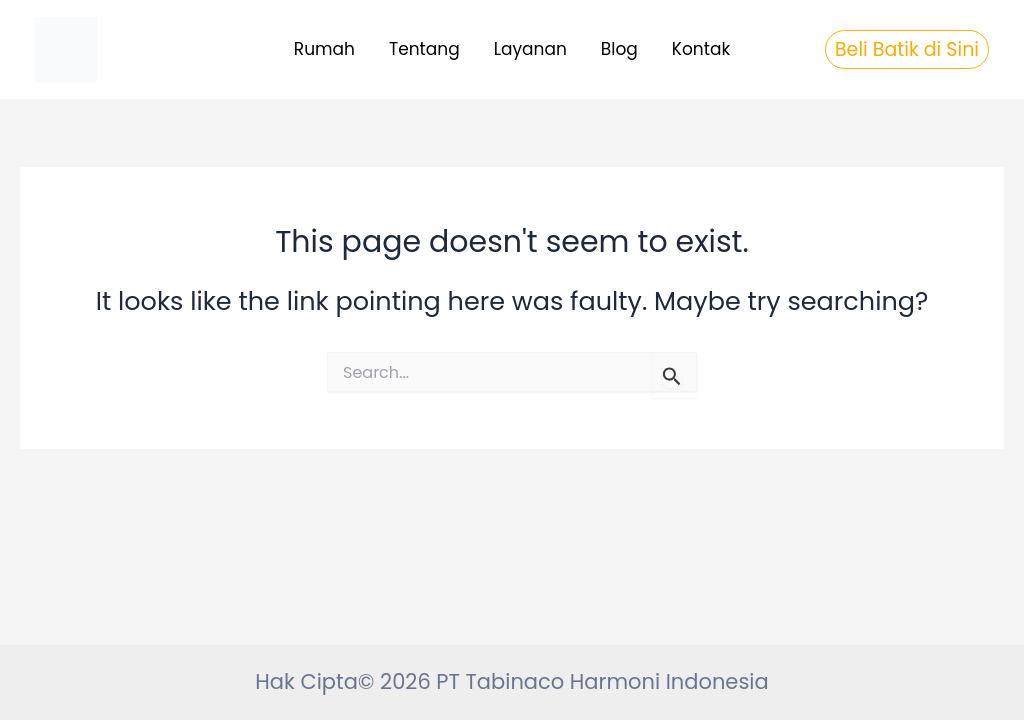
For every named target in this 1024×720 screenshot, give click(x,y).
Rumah (324, 49)
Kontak (701, 49)
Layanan (530, 49)
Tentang (424, 49)
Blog (619, 49)
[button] (907, 49)
